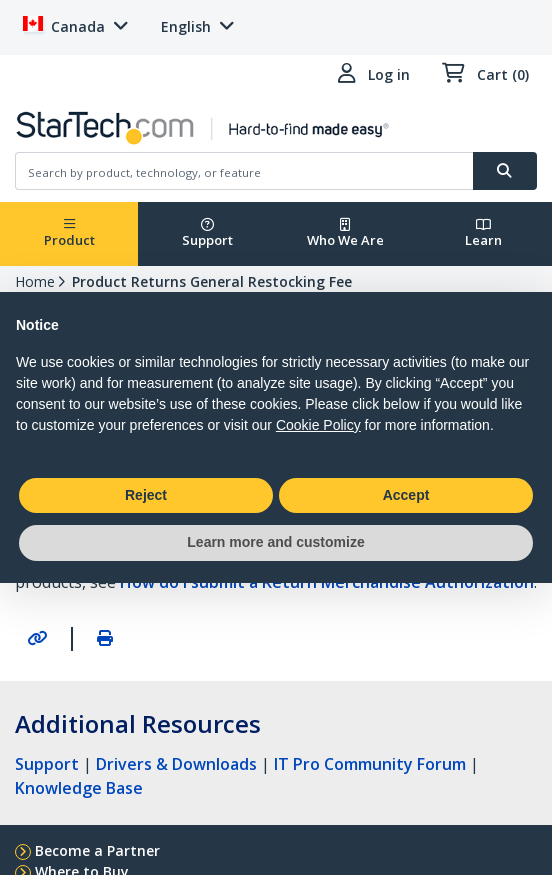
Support (207, 233)
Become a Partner (97, 850)
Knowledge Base (79, 788)
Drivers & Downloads (176, 764)
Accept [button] (406, 495)
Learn (483, 233)
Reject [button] (146, 495)
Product (69, 233)
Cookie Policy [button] (318, 425)
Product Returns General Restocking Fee (212, 281)
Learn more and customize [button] (275, 542)
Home (35, 281)
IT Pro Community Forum (370, 764)
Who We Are (345, 233)
